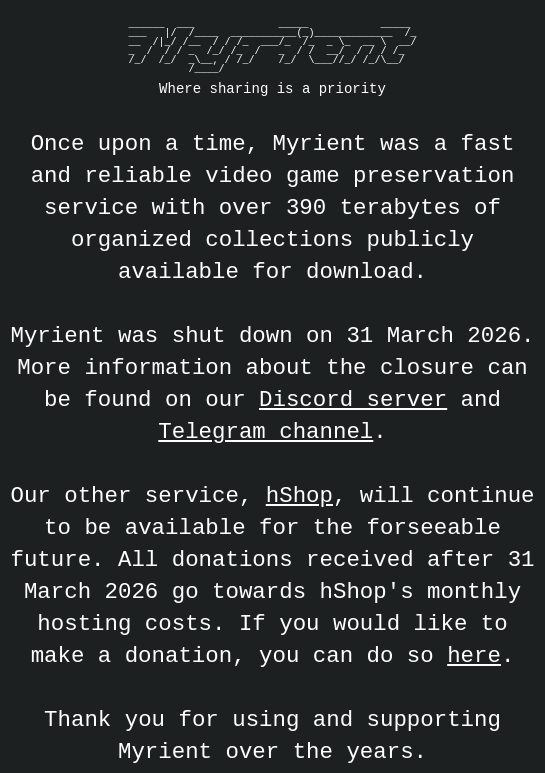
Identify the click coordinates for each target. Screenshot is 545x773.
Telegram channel (265, 431)
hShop (299, 495)
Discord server (353, 399)
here (474, 655)
